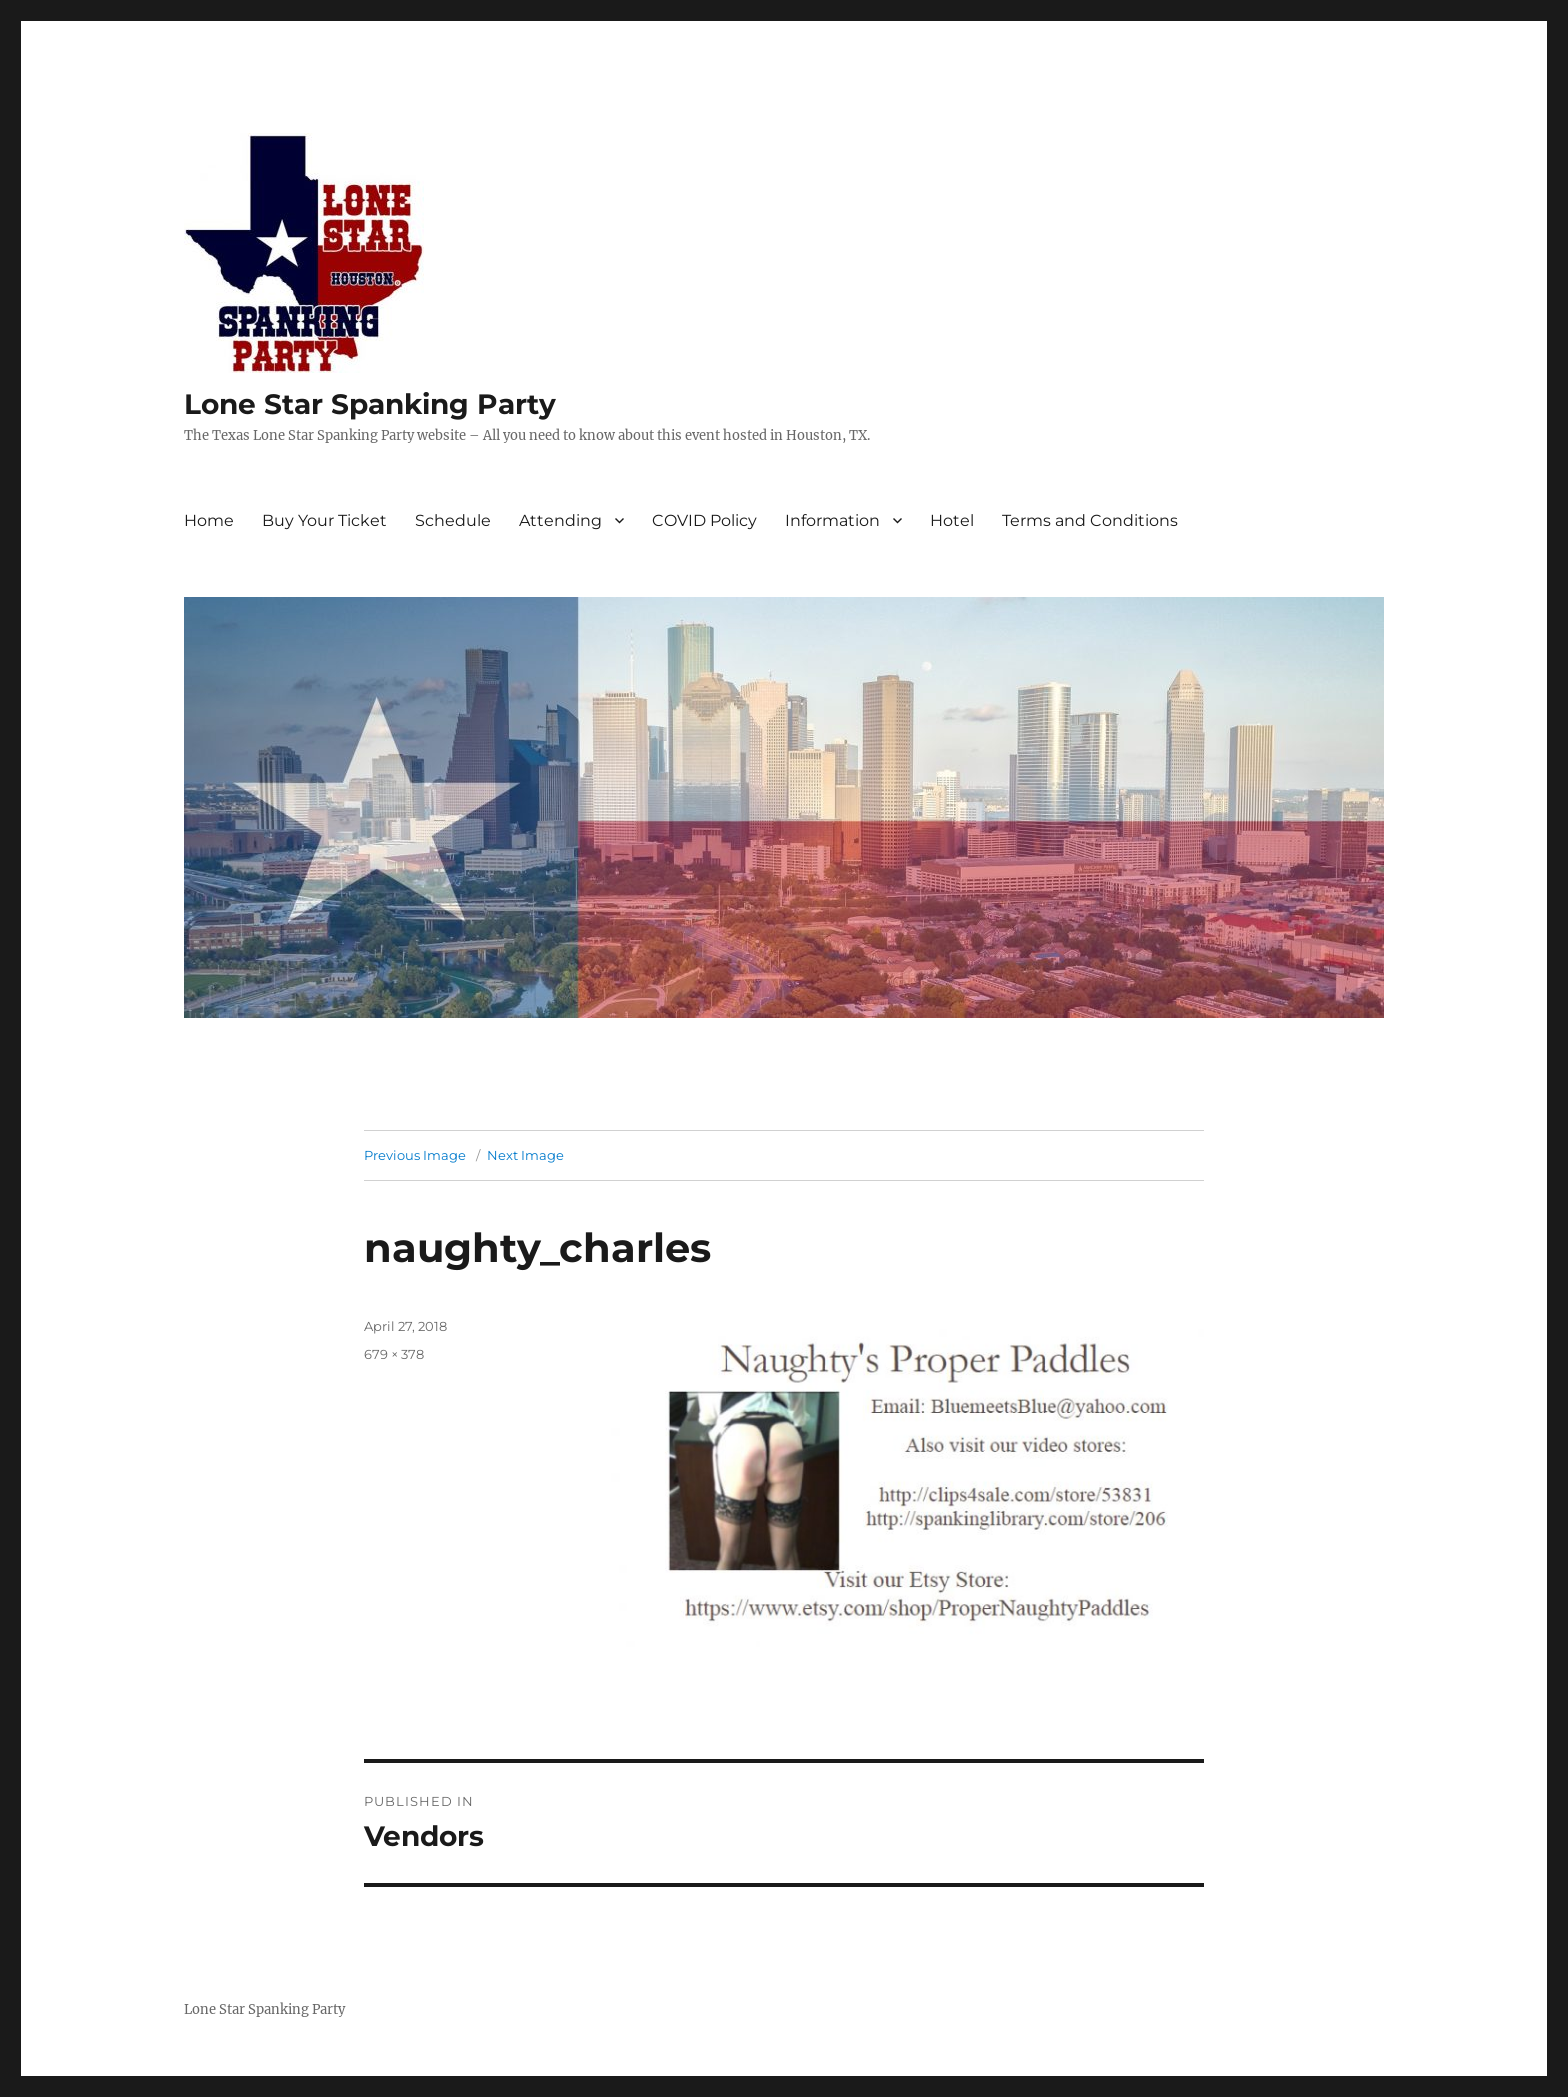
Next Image (525, 1155)
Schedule (453, 520)
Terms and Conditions (1090, 520)
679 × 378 (394, 1354)
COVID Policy (704, 520)
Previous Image (415, 1155)
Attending (560, 520)
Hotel (952, 520)
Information (832, 520)
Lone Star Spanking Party (370, 404)
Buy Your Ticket (324, 520)
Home (209, 520)
